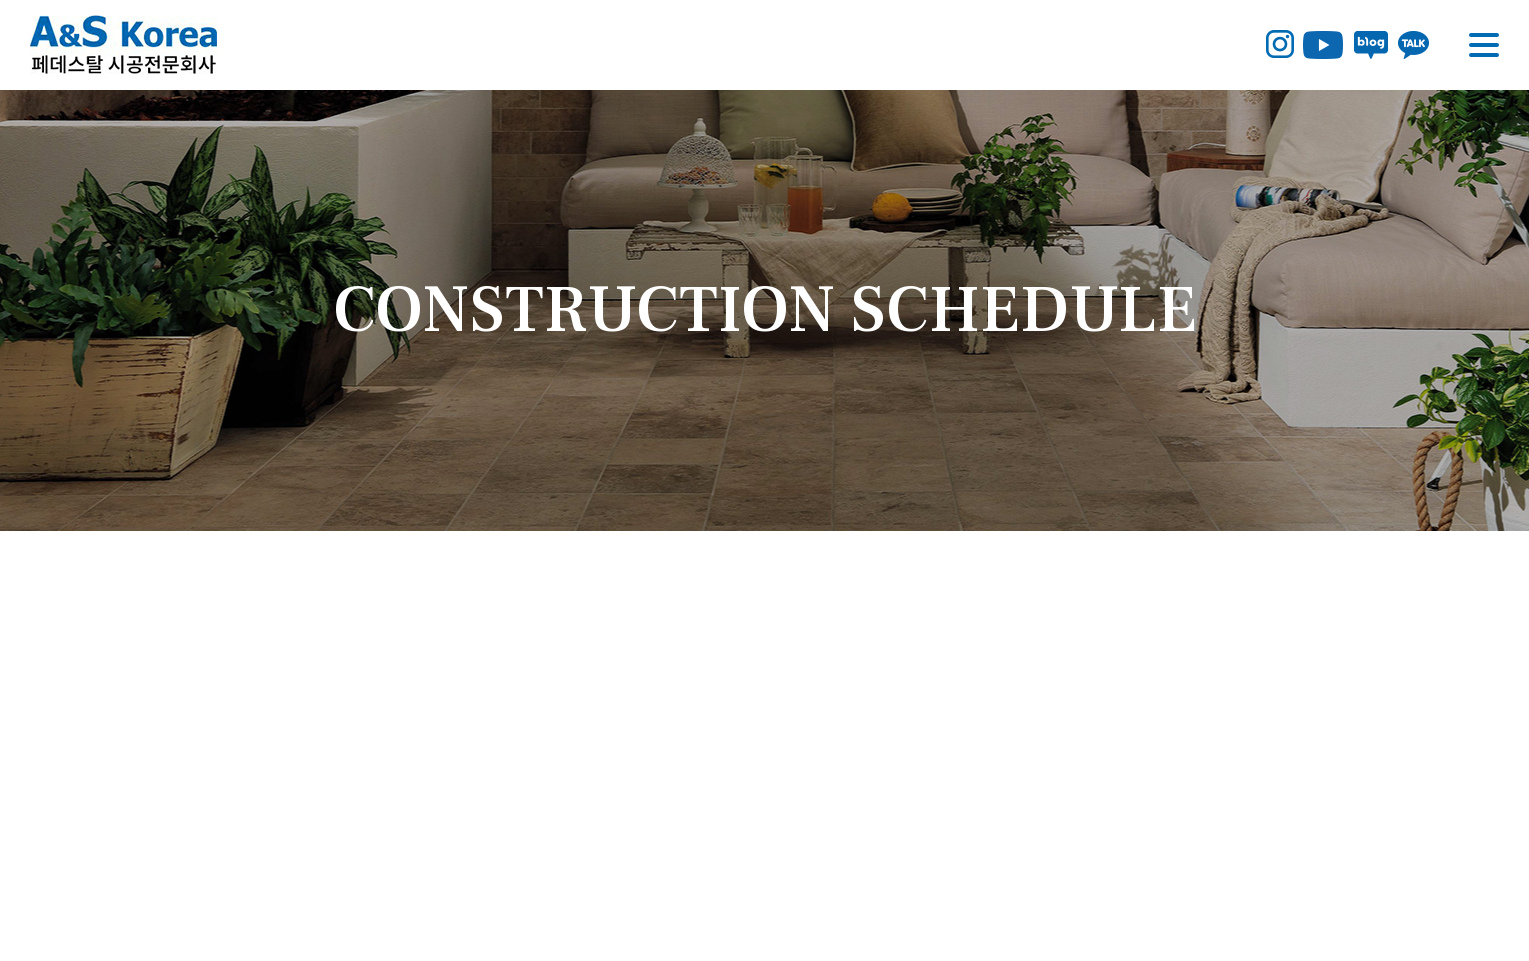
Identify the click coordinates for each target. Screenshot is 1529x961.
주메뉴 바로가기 (0, 0)
